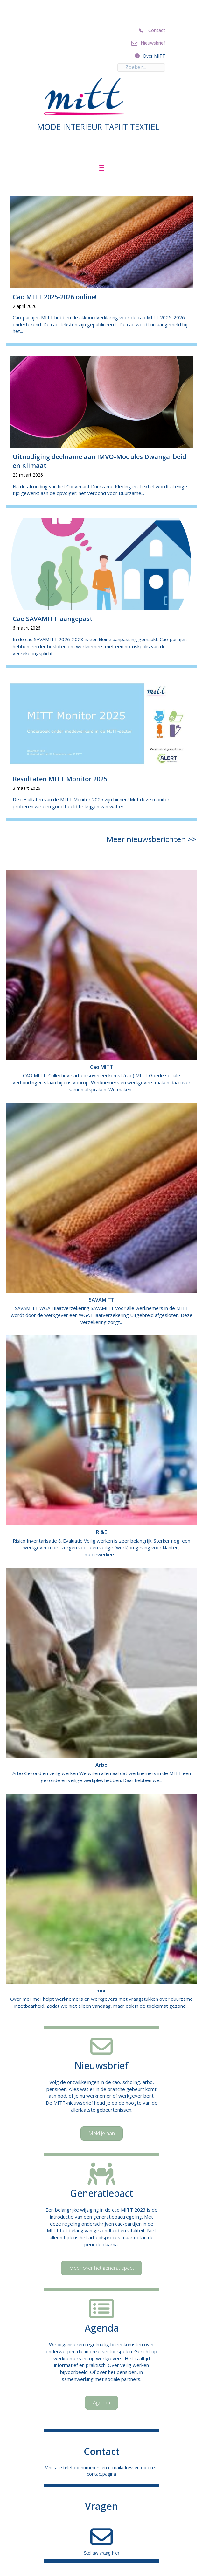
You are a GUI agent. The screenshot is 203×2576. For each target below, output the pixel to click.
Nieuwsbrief (101, 2065)
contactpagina (101, 2474)
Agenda (102, 2327)
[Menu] (102, 168)
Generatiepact (101, 2193)
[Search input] (141, 67)
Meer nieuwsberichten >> (152, 839)
